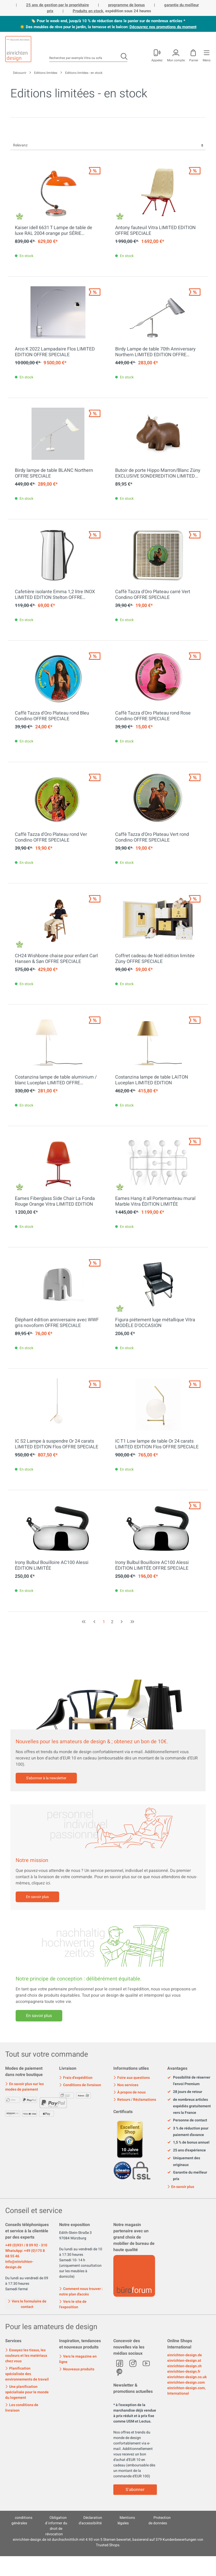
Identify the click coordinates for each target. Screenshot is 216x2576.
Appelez (157, 60)
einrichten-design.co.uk (187, 2377)
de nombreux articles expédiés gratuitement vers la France (189, 2106)
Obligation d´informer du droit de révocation (56, 2526)
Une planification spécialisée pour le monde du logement (27, 2392)
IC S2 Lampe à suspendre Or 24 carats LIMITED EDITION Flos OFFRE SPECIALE (56, 1444)
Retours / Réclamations (134, 2099)
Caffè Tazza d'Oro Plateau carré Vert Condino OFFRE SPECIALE (152, 594)
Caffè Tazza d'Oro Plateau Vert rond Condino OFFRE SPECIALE (152, 837)
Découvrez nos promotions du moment (162, 27)
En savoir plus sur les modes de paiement (24, 2086)
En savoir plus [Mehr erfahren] (39, 2016)
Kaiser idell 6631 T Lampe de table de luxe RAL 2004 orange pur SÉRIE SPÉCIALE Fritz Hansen (53, 230)
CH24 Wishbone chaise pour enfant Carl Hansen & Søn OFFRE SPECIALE (56, 959)
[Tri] (108, 145)
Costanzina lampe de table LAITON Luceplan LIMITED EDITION (151, 1080)
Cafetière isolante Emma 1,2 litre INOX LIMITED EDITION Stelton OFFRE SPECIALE (55, 594)
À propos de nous (129, 2092)
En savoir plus (37, 1897)
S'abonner (135, 2489)
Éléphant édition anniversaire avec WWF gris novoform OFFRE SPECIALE (57, 1323)
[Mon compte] (156, 54)
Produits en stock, (88, 11)
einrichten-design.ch (184, 2366)
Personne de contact (187, 2120)
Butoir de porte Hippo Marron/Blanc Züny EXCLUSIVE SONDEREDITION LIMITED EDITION (157, 473)
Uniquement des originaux (183, 2161)
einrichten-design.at (184, 2360)
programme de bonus (126, 5)
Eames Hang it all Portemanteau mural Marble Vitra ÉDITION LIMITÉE (155, 1201)
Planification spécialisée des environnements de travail (27, 2374)
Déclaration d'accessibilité (90, 2520)
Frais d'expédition (75, 2077)
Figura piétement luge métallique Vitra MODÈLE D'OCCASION (155, 1323)
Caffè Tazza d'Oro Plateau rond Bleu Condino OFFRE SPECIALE (52, 716)
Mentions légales (126, 2520)
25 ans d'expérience (186, 2150)
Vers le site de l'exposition (73, 2304)
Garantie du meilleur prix (187, 2175)
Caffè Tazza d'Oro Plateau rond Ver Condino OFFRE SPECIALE (51, 837)
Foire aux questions (131, 2077)
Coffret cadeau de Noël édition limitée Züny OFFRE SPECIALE (155, 959)
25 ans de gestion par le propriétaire (57, 5)
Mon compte (176, 60)
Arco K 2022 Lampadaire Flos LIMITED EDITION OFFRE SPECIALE (55, 352)
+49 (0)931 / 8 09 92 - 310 (26, 2245)
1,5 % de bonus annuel (188, 2142)
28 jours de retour (184, 2092)
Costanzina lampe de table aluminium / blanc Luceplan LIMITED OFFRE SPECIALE (56, 1080)
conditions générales (21, 2520)
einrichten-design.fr (183, 2371)
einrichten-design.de (184, 2355)
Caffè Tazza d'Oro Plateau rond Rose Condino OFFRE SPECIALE (153, 716)
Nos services (125, 2085)
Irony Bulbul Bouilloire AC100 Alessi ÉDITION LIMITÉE (52, 1565)
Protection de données (160, 2520)
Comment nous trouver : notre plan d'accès (81, 2291)
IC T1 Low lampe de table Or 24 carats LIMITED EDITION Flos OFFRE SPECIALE (157, 1444)
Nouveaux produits (76, 2369)
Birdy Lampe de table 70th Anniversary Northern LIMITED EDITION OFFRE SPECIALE (155, 352)
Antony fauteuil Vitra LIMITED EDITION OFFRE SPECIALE (155, 230)
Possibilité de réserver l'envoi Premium (188, 2080)
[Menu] (206, 54)
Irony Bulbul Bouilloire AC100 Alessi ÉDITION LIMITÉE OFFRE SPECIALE (152, 1565)
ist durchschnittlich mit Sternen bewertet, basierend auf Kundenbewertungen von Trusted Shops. (108, 2542)
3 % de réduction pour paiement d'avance (187, 2131)
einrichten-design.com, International (186, 2390)
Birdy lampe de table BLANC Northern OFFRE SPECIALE (54, 473)
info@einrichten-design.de (19, 2264)
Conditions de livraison (80, 2085)
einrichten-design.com (186, 2382)
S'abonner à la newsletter (46, 1778)
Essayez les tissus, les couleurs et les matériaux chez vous (26, 2355)
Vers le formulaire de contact (27, 2304)
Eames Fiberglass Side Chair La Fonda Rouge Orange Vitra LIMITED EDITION (55, 1201)
